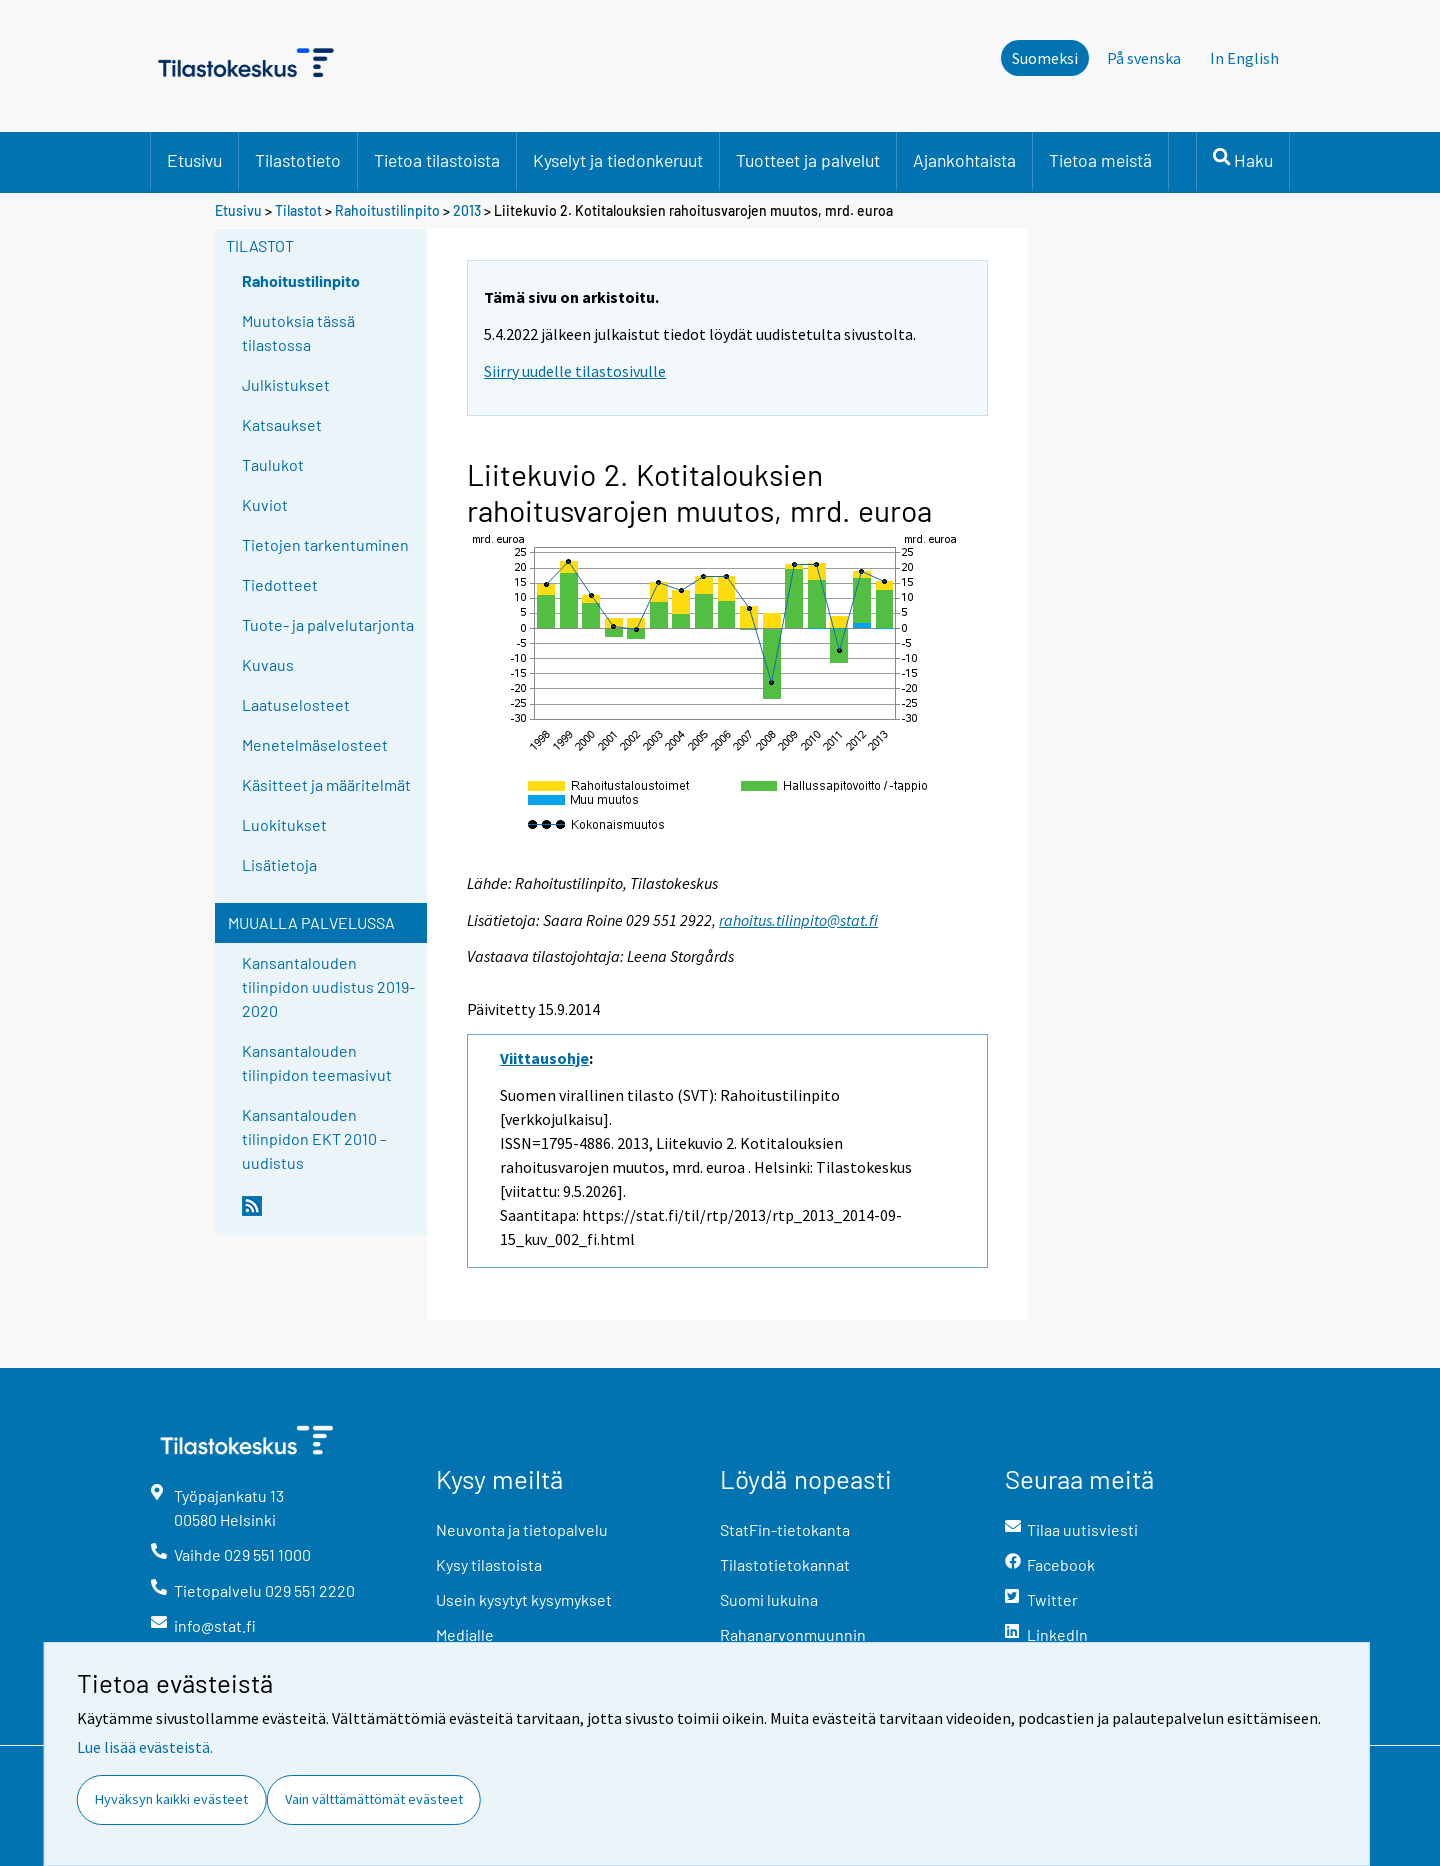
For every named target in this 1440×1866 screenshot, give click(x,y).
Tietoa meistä (1100, 160)
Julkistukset (286, 384)
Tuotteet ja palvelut (808, 160)
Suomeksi (1045, 58)
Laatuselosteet (296, 704)
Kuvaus (268, 664)
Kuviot (265, 504)
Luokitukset (284, 824)
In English (1244, 58)
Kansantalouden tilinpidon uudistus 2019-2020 (328, 986)
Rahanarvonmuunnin (793, 1634)
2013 (467, 210)
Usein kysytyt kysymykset (524, 1599)
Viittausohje (544, 1058)
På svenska (1144, 58)
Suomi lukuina (769, 1599)
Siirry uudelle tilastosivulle (575, 371)
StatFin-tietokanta (785, 1529)
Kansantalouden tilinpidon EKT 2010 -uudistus (314, 1138)
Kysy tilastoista (489, 1564)
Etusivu (194, 160)
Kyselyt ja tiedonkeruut (618, 160)
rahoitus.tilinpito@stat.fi (798, 920)
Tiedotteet (280, 584)
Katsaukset (282, 424)
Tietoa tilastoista (437, 160)
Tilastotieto (298, 160)
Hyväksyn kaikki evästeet (171, 1799)
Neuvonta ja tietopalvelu (522, 1529)
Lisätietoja (279, 864)
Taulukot (273, 464)
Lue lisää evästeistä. (145, 1747)
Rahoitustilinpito (387, 210)
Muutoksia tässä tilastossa (298, 332)
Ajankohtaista (964, 160)
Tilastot (298, 210)
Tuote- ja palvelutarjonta (328, 624)
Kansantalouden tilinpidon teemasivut (317, 1062)
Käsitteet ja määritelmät (326, 784)
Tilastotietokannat (785, 1564)
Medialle (465, 1634)
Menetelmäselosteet (315, 744)
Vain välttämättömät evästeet (374, 1799)
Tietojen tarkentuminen (325, 544)
